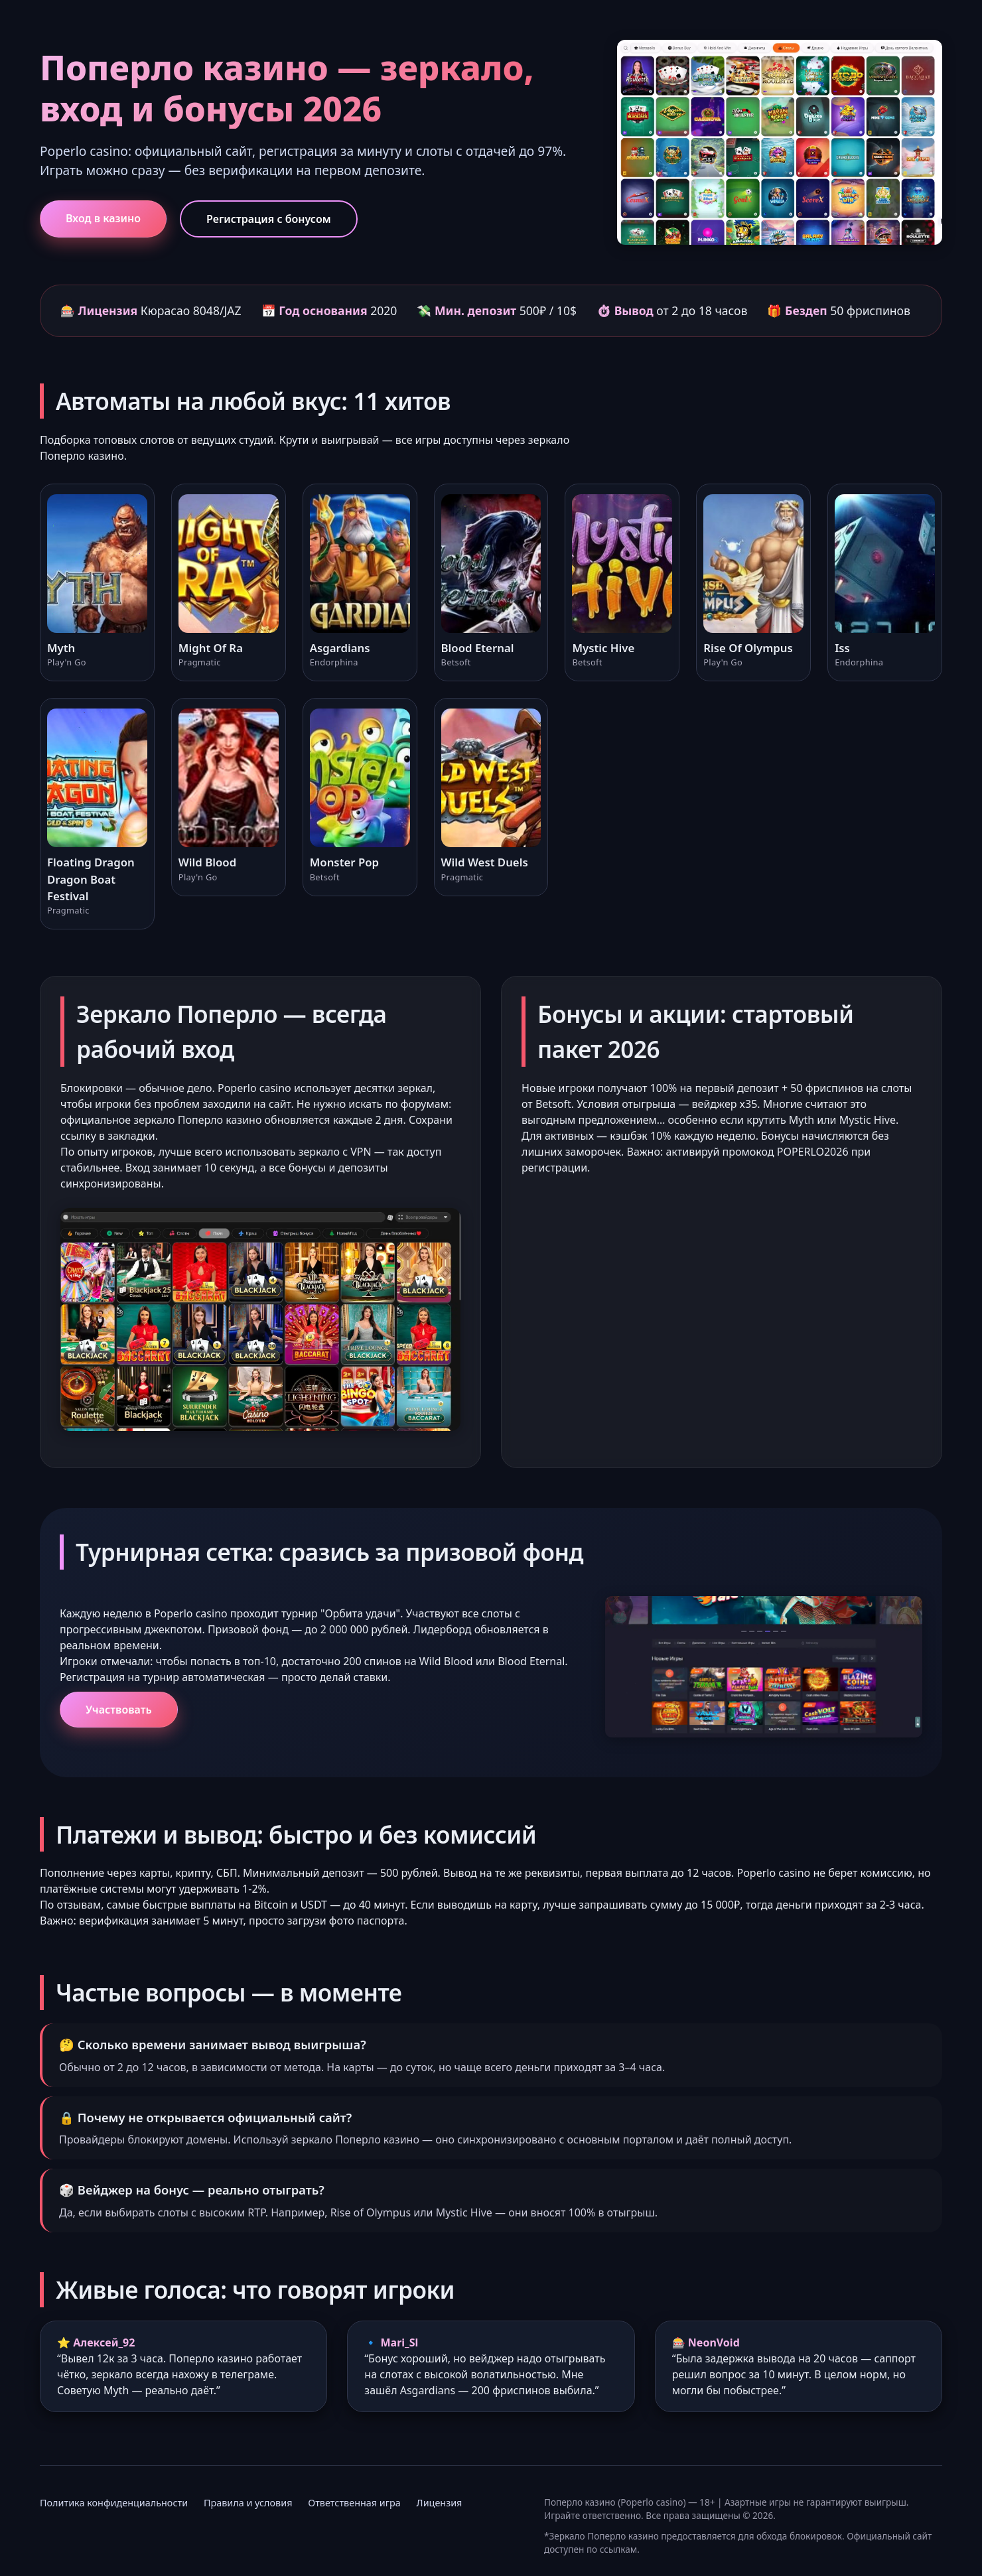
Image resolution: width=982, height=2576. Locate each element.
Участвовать (119, 1709)
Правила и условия (248, 2502)
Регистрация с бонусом (268, 219)
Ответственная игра (354, 2502)
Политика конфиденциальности (114, 2502)
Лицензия (439, 2502)
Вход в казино (103, 218)
